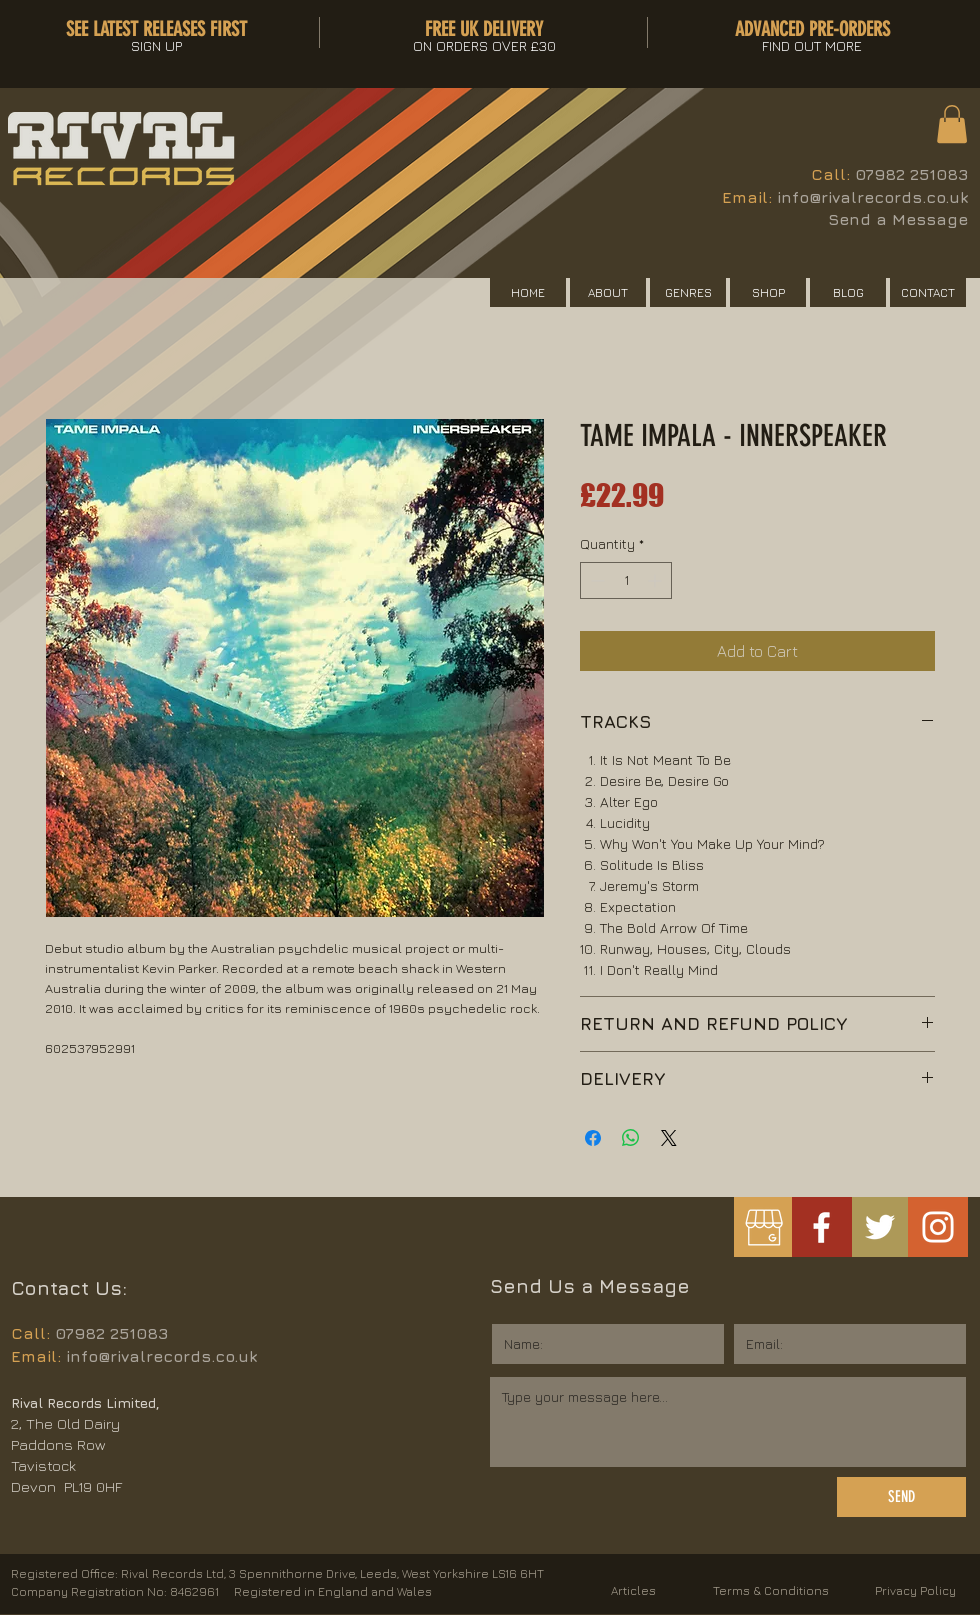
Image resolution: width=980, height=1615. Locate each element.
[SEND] (901, 1497)
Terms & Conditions (771, 1590)
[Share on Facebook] (593, 1138)
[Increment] (656, 580)
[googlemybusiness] (763, 1227)
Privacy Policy (915, 1590)
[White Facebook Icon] (821, 1227)
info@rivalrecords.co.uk (872, 197)
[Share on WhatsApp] (631, 1138)
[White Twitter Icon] (880, 1227)
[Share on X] (669, 1138)
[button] (952, 124)
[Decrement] (595, 580)
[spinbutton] (626, 580)
